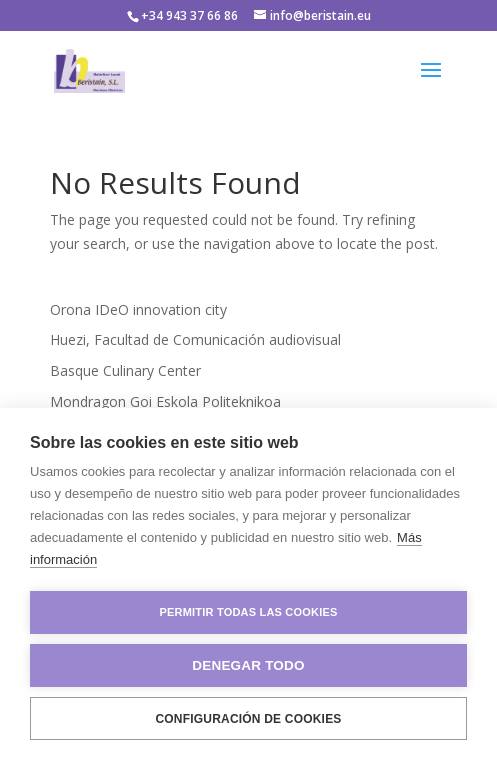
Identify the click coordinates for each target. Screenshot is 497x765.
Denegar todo (248, 665)
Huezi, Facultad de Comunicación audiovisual (195, 339)
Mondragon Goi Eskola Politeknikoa (165, 401)
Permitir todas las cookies (249, 612)
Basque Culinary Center (125, 370)
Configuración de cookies (248, 719)
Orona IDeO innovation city (138, 309)
